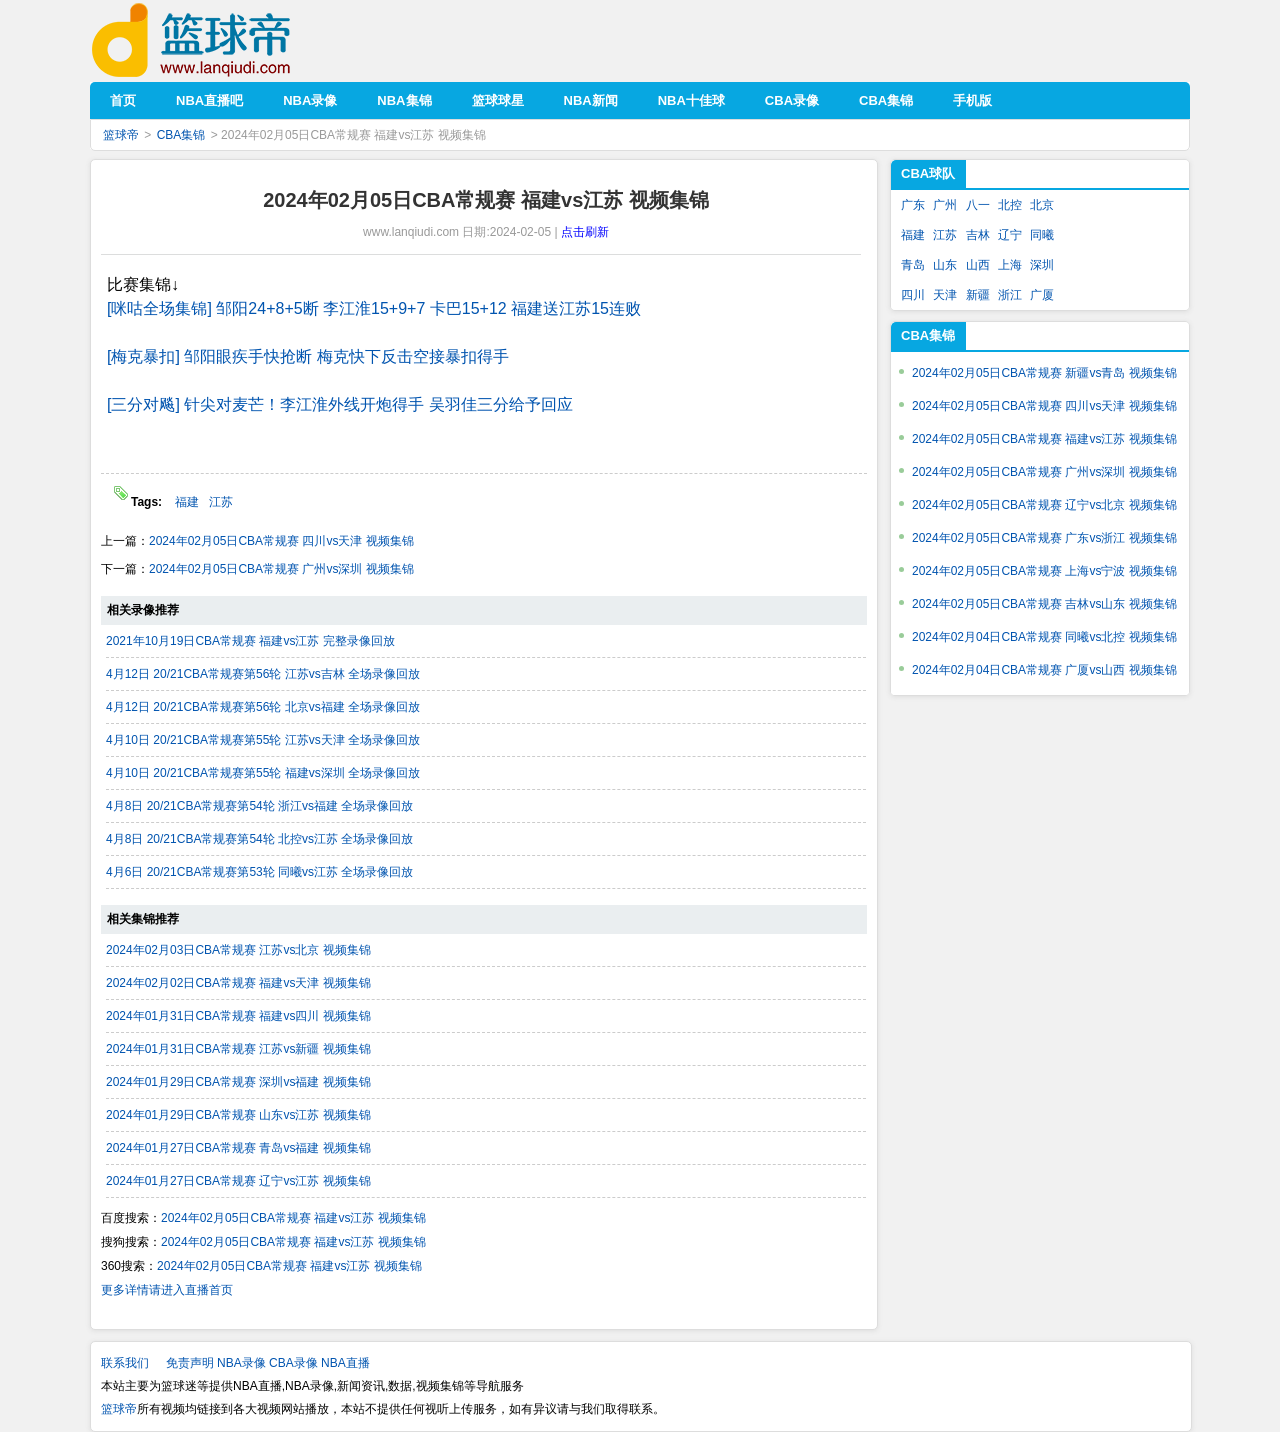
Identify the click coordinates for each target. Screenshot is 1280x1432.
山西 (978, 265)
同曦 (1042, 235)
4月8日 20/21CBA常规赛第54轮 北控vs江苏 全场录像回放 (259, 839)
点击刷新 (585, 232)
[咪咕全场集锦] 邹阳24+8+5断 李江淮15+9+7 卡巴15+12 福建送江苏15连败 (374, 308)
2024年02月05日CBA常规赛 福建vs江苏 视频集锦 (293, 1218)
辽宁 (1010, 235)
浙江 (1010, 295)
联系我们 (125, 1363)
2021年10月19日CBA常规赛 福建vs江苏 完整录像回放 (250, 641)
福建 (187, 502)
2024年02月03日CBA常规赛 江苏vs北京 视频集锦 (238, 950)
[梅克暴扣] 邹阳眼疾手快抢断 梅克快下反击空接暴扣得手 (308, 356)
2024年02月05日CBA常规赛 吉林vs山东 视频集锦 (1044, 604)
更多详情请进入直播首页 (167, 1290)
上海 (1010, 265)
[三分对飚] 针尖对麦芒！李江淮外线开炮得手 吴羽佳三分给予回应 (340, 404)
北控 (1010, 205)
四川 (913, 295)
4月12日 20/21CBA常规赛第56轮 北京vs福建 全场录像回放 (263, 707)
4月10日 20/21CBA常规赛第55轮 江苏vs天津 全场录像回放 (263, 740)
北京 (1042, 205)
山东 (945, 265)
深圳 (1042, 265)
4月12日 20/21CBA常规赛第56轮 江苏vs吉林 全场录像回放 (263, 674)
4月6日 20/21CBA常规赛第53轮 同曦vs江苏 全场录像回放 (259, 872)
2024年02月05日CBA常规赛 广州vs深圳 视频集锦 (281, 569)
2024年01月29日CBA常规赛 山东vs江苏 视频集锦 (238, 1115)
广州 (945, 205)
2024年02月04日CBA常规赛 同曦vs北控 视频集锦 (1044, 637)
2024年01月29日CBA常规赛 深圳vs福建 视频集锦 (238, 1082)
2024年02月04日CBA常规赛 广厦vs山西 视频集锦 (1044, 670)
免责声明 (190, 1363)
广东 (913, 205)
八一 (978, 205)
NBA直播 (345, 1363)
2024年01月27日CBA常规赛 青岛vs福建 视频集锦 (238, 1148)
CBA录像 (293, 1363)
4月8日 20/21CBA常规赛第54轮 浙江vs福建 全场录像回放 (259, 806)
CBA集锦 (181, 135)
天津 (945, 295)
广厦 (1042, 295)
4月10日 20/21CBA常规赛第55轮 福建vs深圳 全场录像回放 (263, 773)
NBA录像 (241, 1363)
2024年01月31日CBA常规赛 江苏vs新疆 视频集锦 (238, 1049)
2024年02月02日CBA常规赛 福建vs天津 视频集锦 (238, 983)
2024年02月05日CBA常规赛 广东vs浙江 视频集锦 (1044, 538)
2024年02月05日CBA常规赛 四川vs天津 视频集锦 (281, 541)
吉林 (978, 235)
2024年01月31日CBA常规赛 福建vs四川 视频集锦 (238, 1016)
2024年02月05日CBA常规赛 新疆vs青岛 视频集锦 (1044, 373)
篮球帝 (221, 40)
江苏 (221, 502)
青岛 (913, 265)
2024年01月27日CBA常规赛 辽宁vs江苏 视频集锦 (238, 1181)
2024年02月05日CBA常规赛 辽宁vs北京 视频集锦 (1044, 505)
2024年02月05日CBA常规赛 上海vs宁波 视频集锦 (1044, 571)
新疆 (978, 295)
